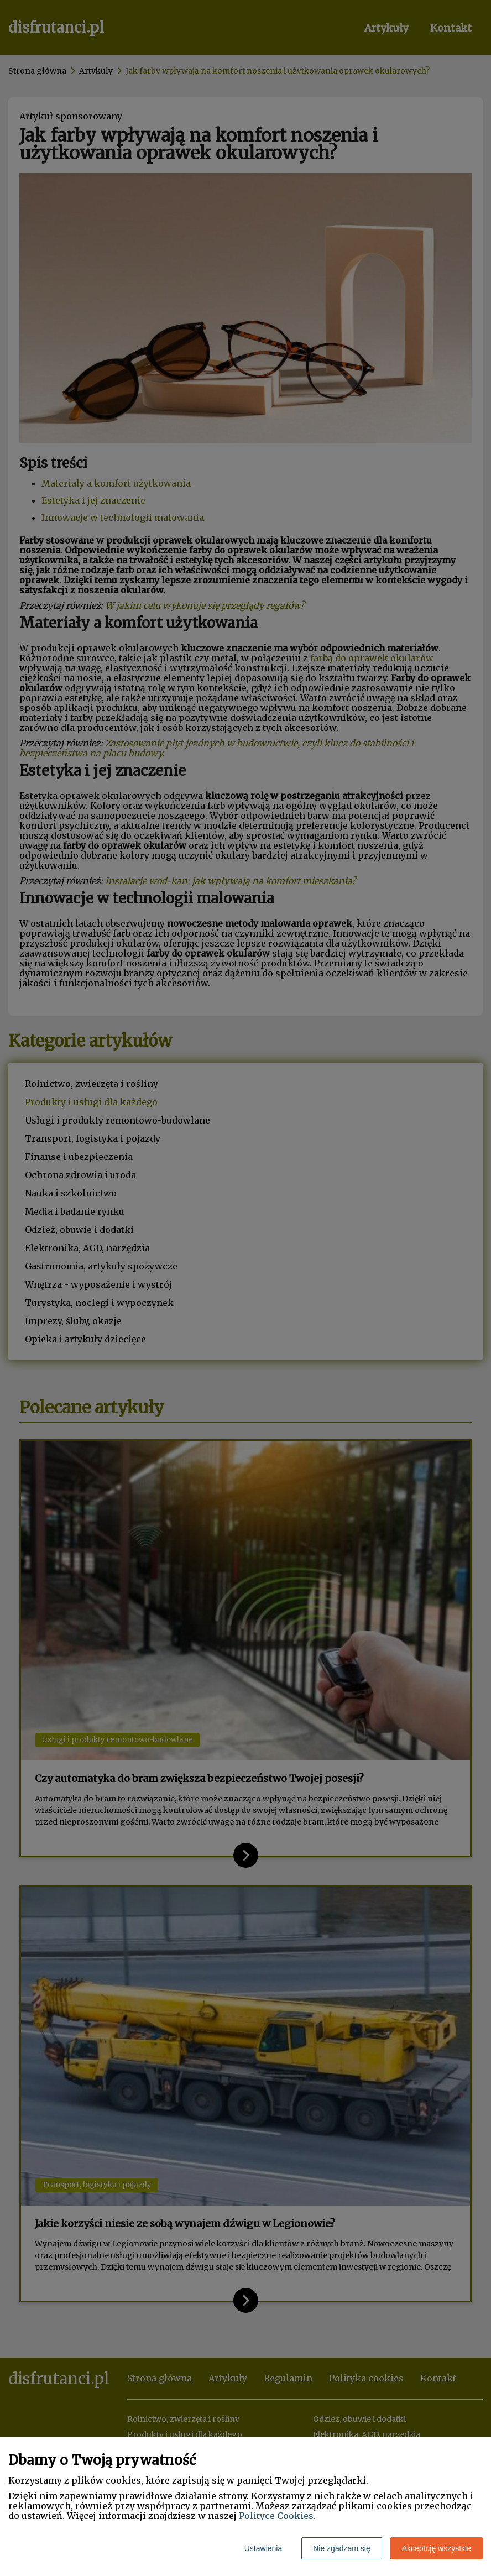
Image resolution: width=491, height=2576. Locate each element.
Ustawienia (263, 2548)
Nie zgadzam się (341, 2548)
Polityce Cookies (276, 2515)
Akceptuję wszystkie (436, 2548)
